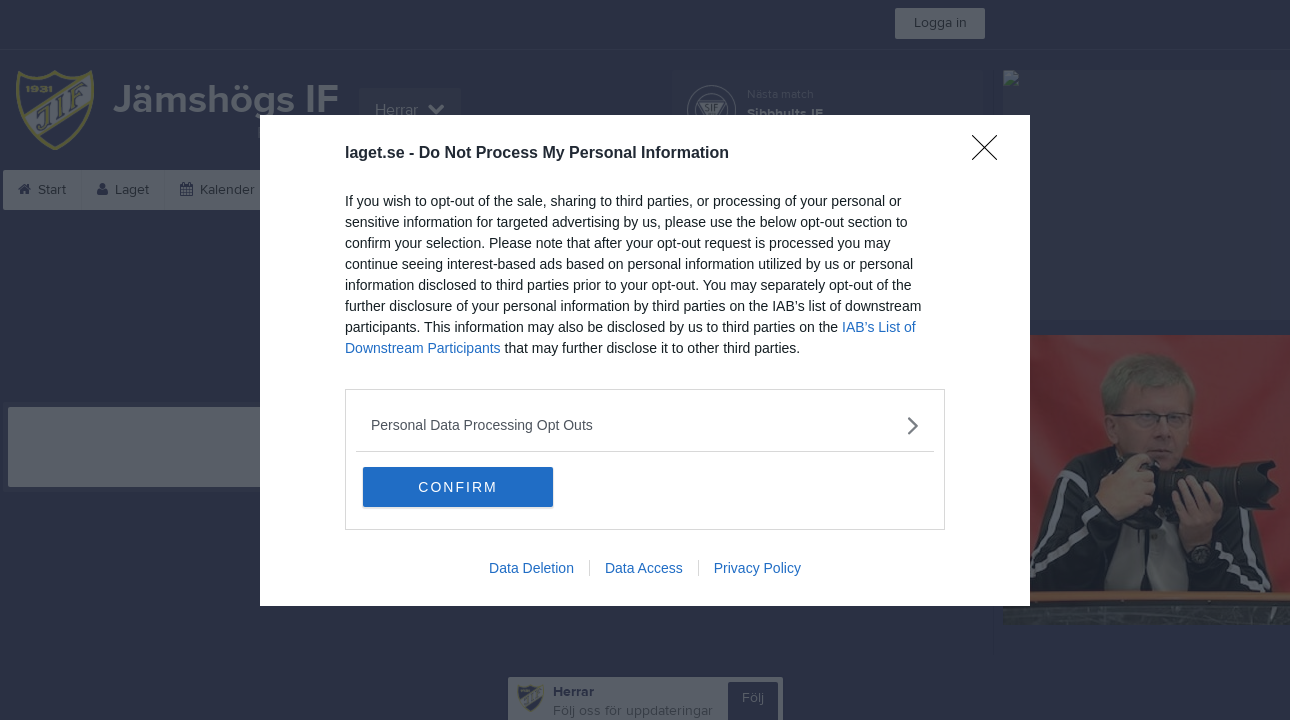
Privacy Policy (757, 568)
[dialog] (645, 360)
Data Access (644, 568)
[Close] (991, 154)
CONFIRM (457, 487)
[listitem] (645, 425)
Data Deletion (531, 568)
